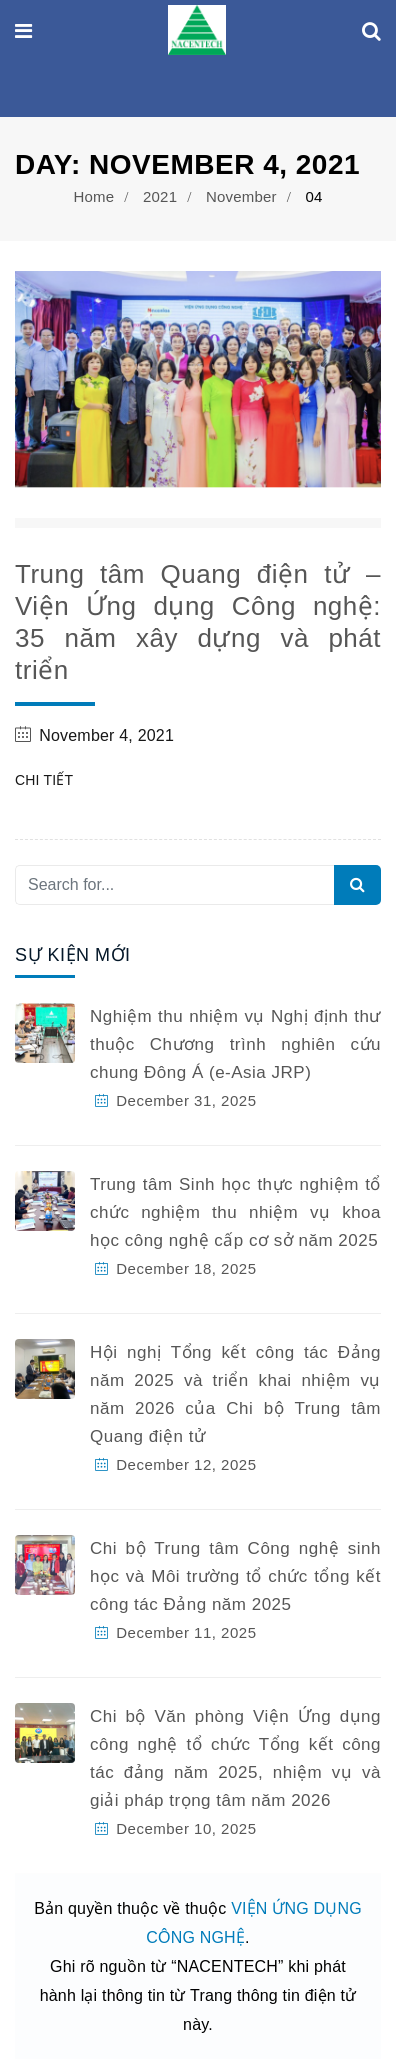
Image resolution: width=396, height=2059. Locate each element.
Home (93, 196)
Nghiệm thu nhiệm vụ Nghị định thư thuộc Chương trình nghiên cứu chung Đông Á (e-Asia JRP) (235, 1044)
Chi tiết (44, 780)
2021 (160, 196)
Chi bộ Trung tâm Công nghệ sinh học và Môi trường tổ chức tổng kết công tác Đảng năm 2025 (235, 1576)
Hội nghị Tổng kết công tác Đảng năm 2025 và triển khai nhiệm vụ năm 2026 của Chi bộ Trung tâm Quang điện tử (235, 1394)
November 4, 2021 (106, 735)
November (241, 196)
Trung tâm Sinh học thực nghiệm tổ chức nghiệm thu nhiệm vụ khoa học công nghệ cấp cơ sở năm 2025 (235, 1212)
